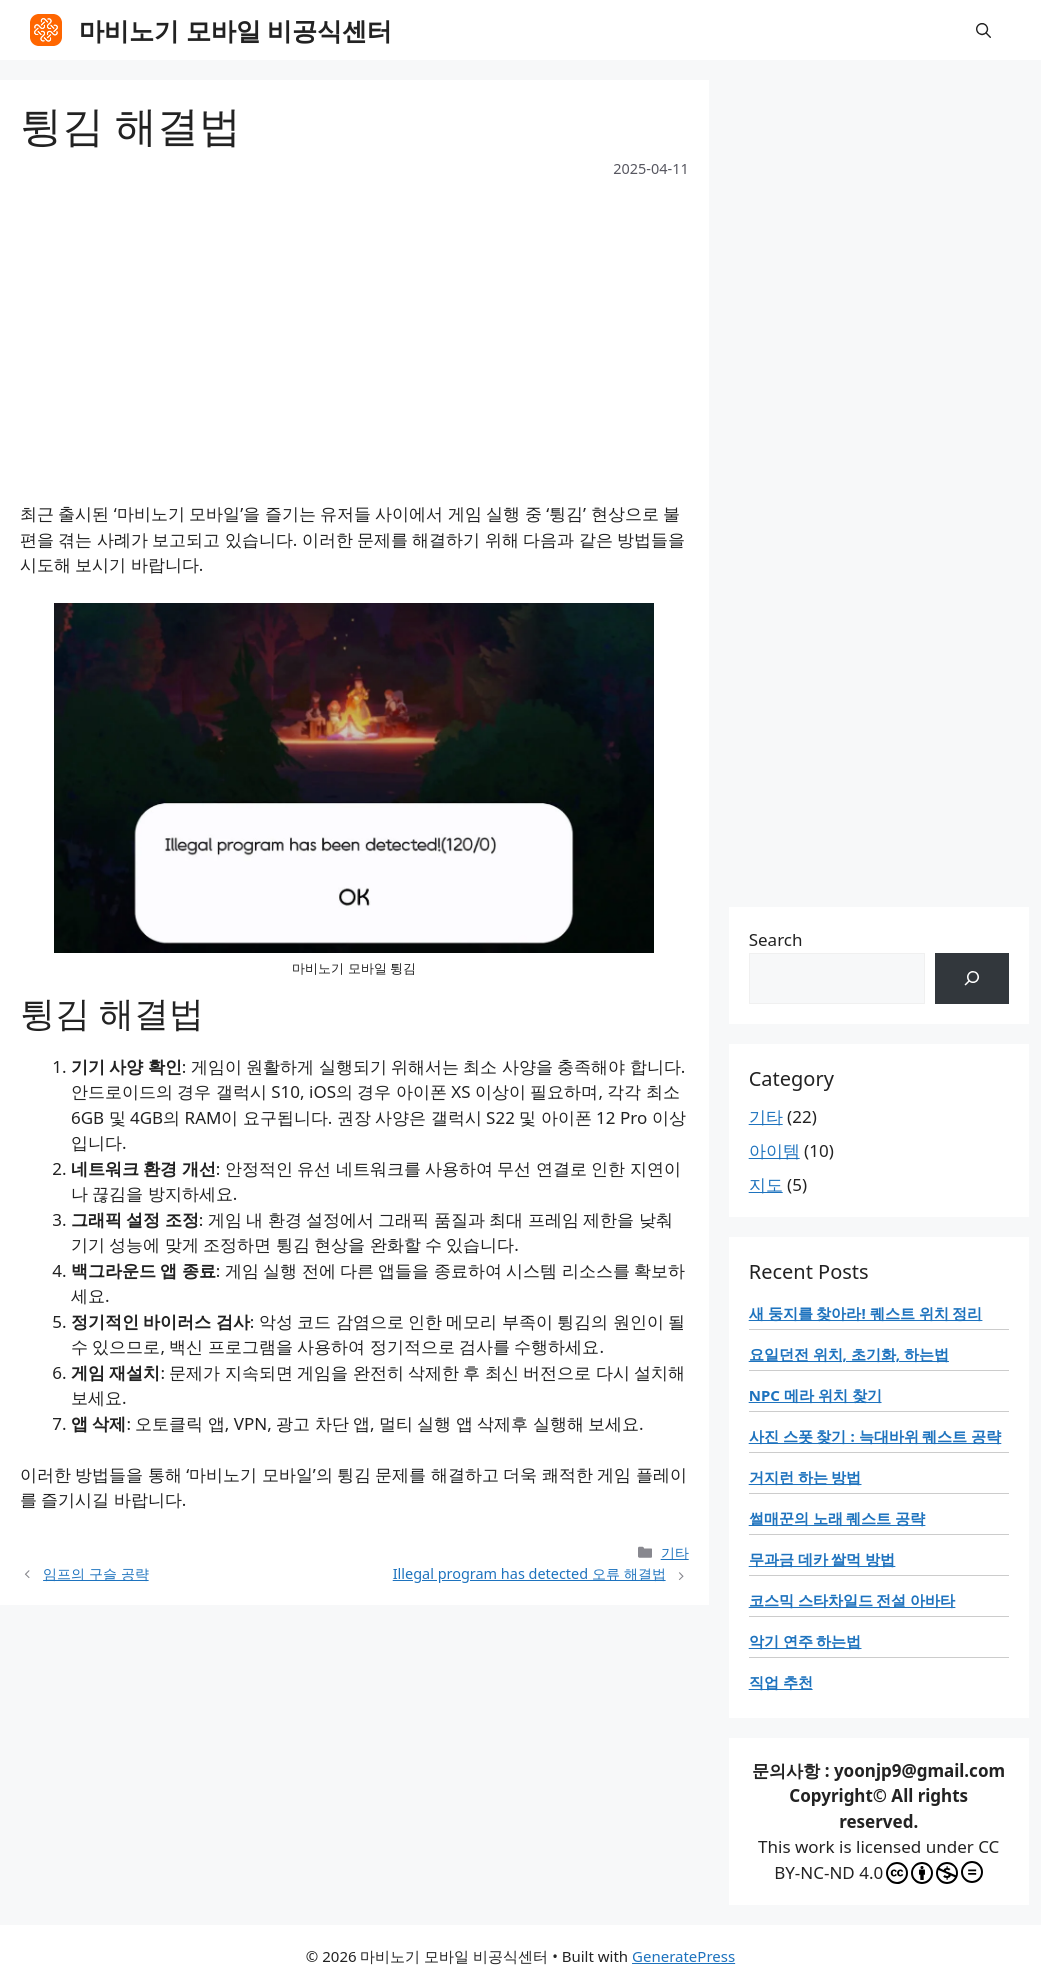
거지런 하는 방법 (805, 1477)
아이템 (774, 1150)
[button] (983, 30)
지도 (766, 1184)
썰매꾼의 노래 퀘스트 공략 (837, 1518)
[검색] (971, 978)
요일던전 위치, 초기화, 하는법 (849, 1354)
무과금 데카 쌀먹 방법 (822, 1559)
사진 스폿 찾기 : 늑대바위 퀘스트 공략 (875, 1436)
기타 (675, 1552)
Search (776, 939)
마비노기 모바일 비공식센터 (235, 30)
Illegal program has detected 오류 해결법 (529, 1573)
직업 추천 (781, 1682)
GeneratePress (683, 1956)
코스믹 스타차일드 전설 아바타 (852, 1600)
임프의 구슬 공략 (96, 1573)
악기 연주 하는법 (805, 1641)
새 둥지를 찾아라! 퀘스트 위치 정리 (866, 1313)
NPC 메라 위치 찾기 (815, 1395)
